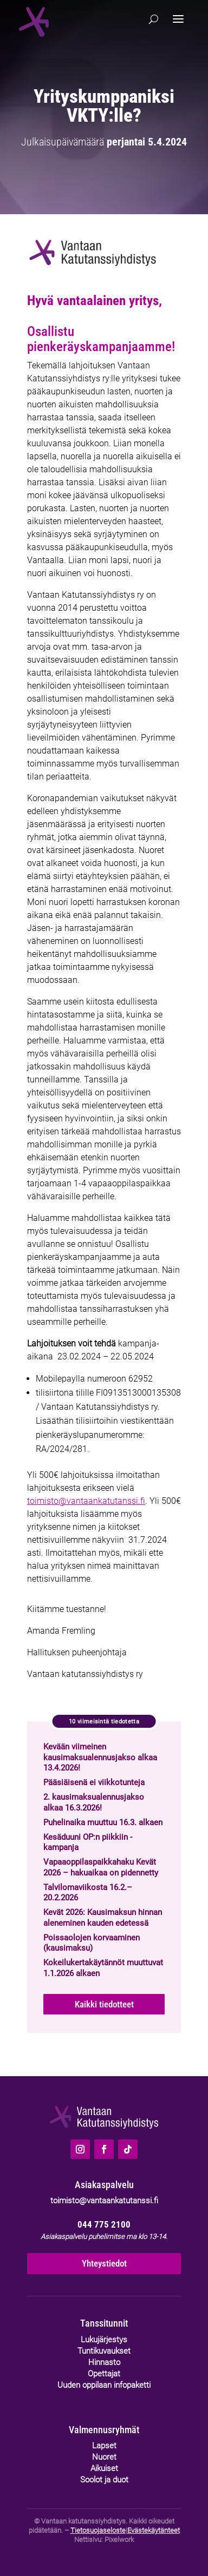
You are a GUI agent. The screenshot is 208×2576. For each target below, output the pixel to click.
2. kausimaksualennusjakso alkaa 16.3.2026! (93, 1802)
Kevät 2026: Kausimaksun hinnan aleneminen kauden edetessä (102, 1917)
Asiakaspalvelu (104, 2184)
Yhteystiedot (104, 2263)
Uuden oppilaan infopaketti (104, 2385)
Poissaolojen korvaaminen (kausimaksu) (91, 1943)
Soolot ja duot (104, 2480)
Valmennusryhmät (104, 2429)
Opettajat (104, 2374)
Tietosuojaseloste (98, 2530)
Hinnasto (104, 2362)
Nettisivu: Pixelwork (104, 2539)
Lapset (104, 2445)
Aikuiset (104, 2468)
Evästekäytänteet (153, 2530)
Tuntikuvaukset (104, 2351)
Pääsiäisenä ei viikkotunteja (94, 1782)
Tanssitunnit (104, 2323)
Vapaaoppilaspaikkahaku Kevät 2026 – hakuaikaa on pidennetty (100, 1867)
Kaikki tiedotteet (104, 2004)
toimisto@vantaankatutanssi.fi (86, 1501)
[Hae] (153, 19)
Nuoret (104, 2457)
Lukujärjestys (104, 2339)
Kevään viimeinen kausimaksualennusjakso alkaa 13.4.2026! (100, 1757)
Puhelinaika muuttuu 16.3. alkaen (102, 1822)
